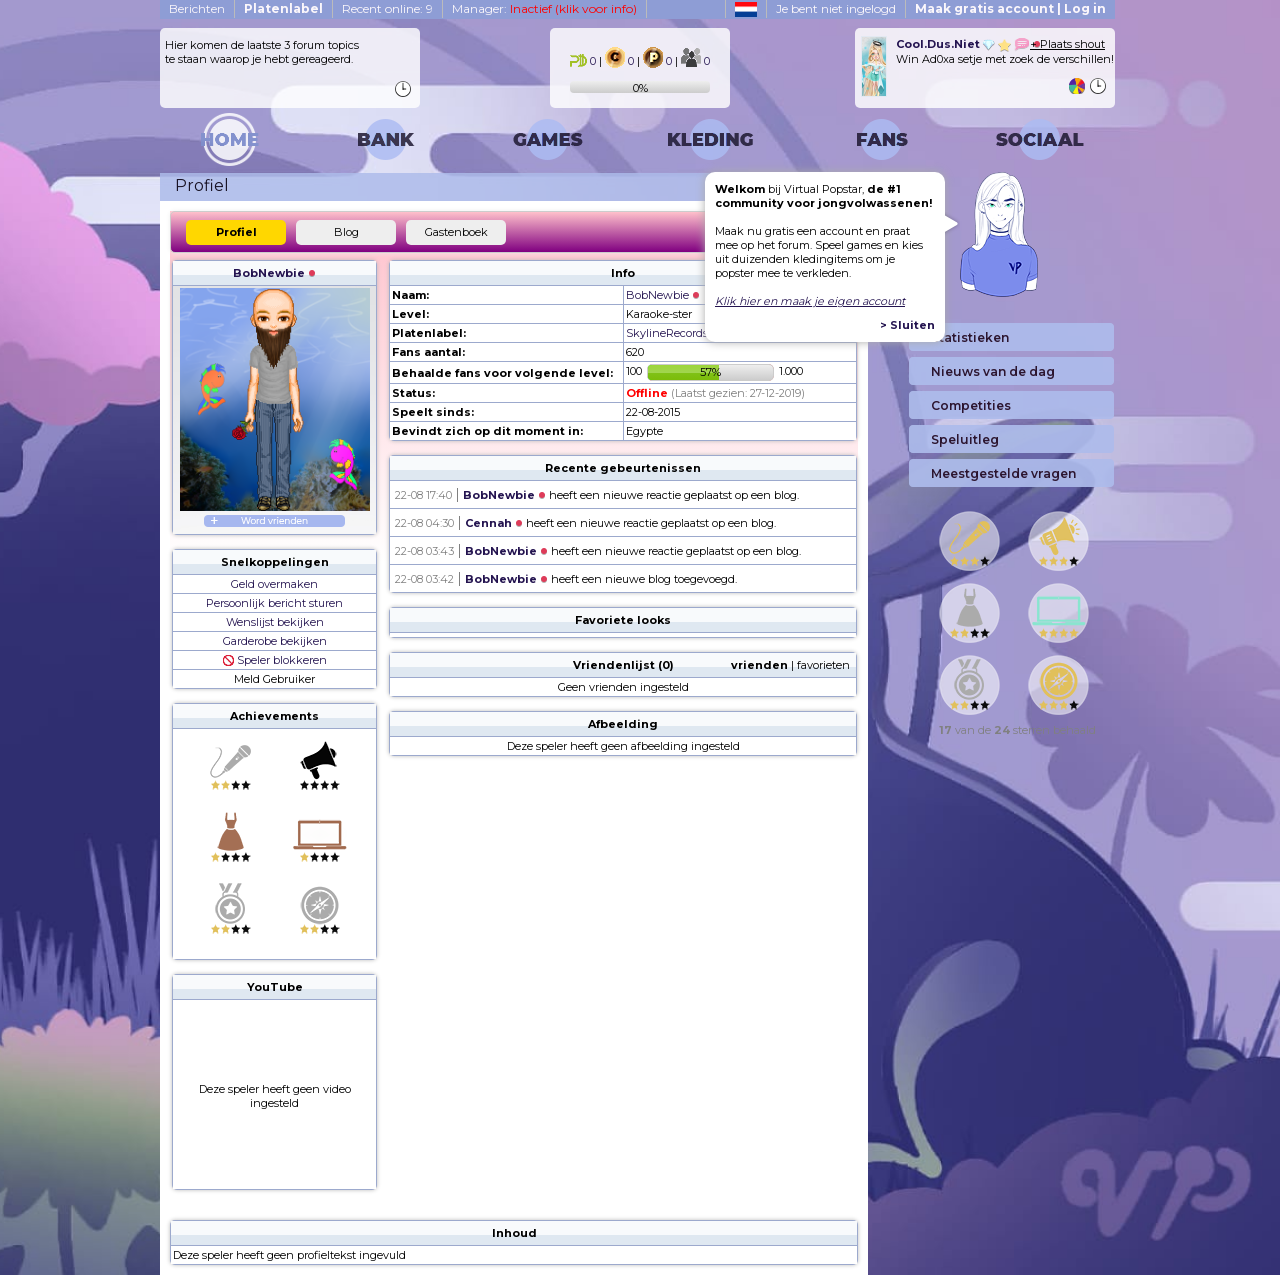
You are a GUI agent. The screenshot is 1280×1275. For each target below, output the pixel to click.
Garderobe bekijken (275, 641)
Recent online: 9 (387, 8)
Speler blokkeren (275, 660)
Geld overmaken (274, 584)
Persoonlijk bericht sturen (274, 603)
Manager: (544, 8)
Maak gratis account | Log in (1010, 8)
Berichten (197, 8)
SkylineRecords (667, 333)
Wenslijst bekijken (275, 622)
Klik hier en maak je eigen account (810, 301)
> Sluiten (907, 325)
